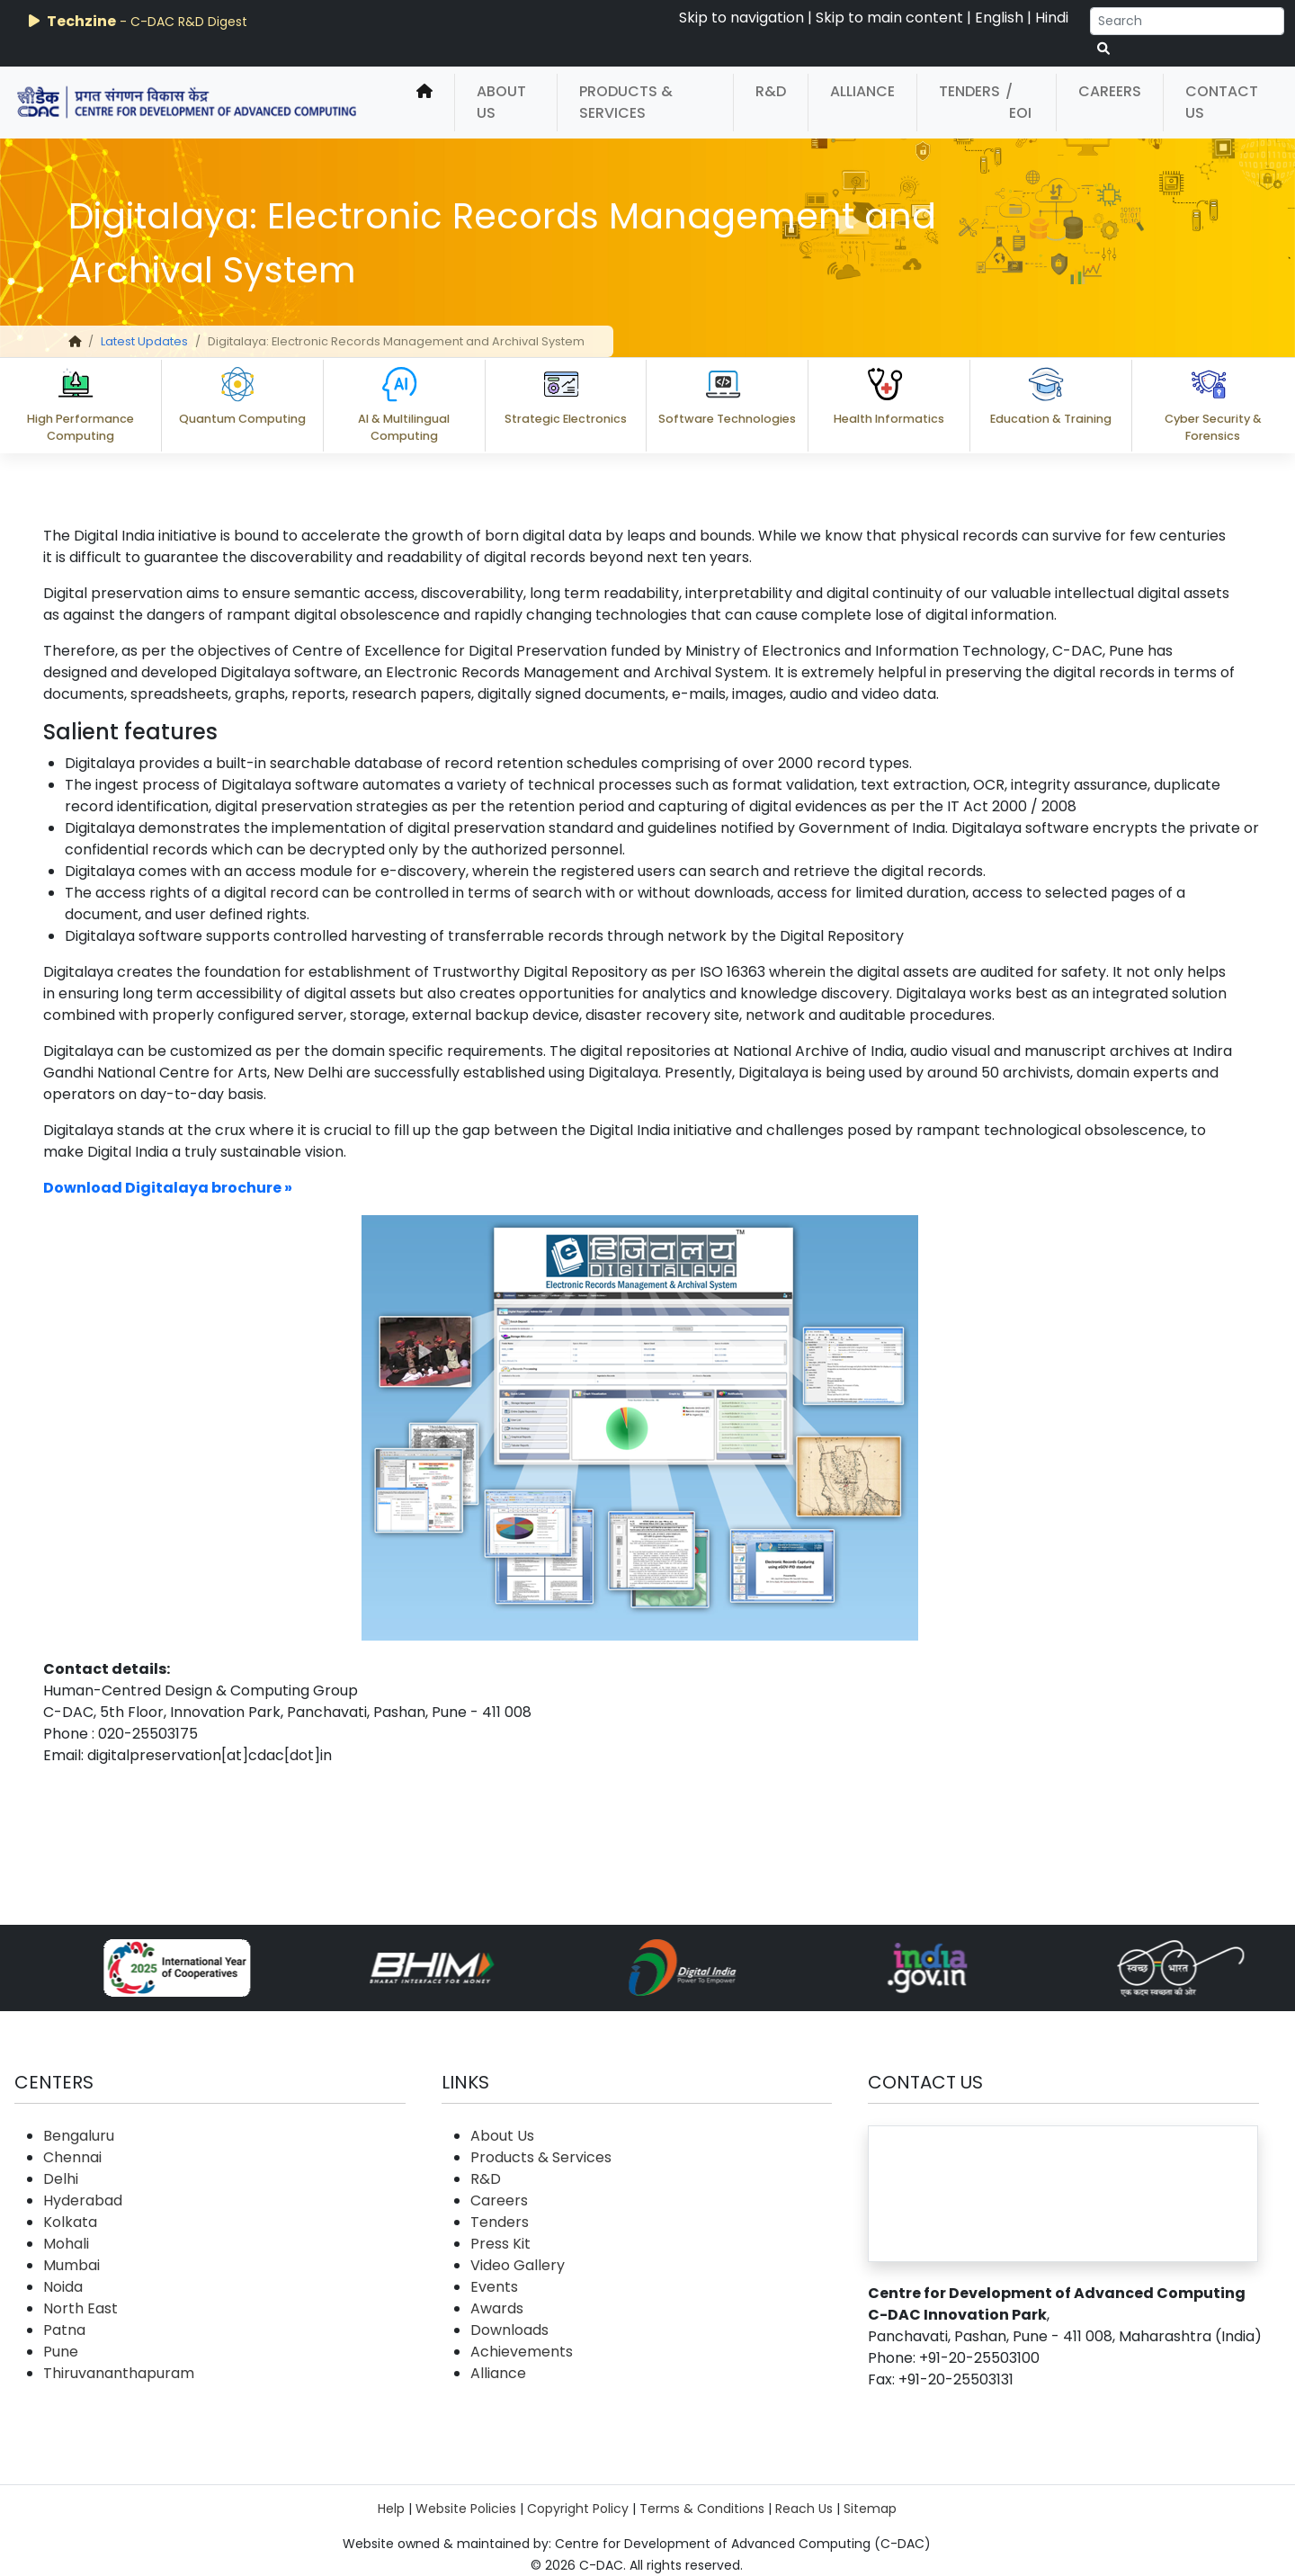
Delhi (60, 2179)
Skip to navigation (741, 17)
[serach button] (1103, 49)
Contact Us (1221, 102)
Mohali (66, 2243)
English (999, 17)
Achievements (521, 2351)
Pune (60, 2351)
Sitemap (870, 2509)
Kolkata (70, 2222)
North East (80, 2308)
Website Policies (465, 2509)
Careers (1109, 91)
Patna (64, 2330)
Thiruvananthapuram (118, 2373)
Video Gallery (517, 2265)
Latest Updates (144, 341)
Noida (63, 2286)
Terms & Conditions (701, 2509)
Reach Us (804, 2509)
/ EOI (1018, 102)
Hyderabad (82, 2200)
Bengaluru (78, 2135)
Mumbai (71, 2265)
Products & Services (626, 102)
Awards (496, 2308)
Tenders (969, 91)
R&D (770, 91)
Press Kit (500, 2243)
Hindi (1051, 17)
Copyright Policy (578, 2509)
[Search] (1187, 21)
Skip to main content (889, 17)
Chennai (72, 2157)
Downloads (509, 2330)
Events (494, 2286)
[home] (424, 102)
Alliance (862, 91)
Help (391, 2509)
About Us (501, 102)
